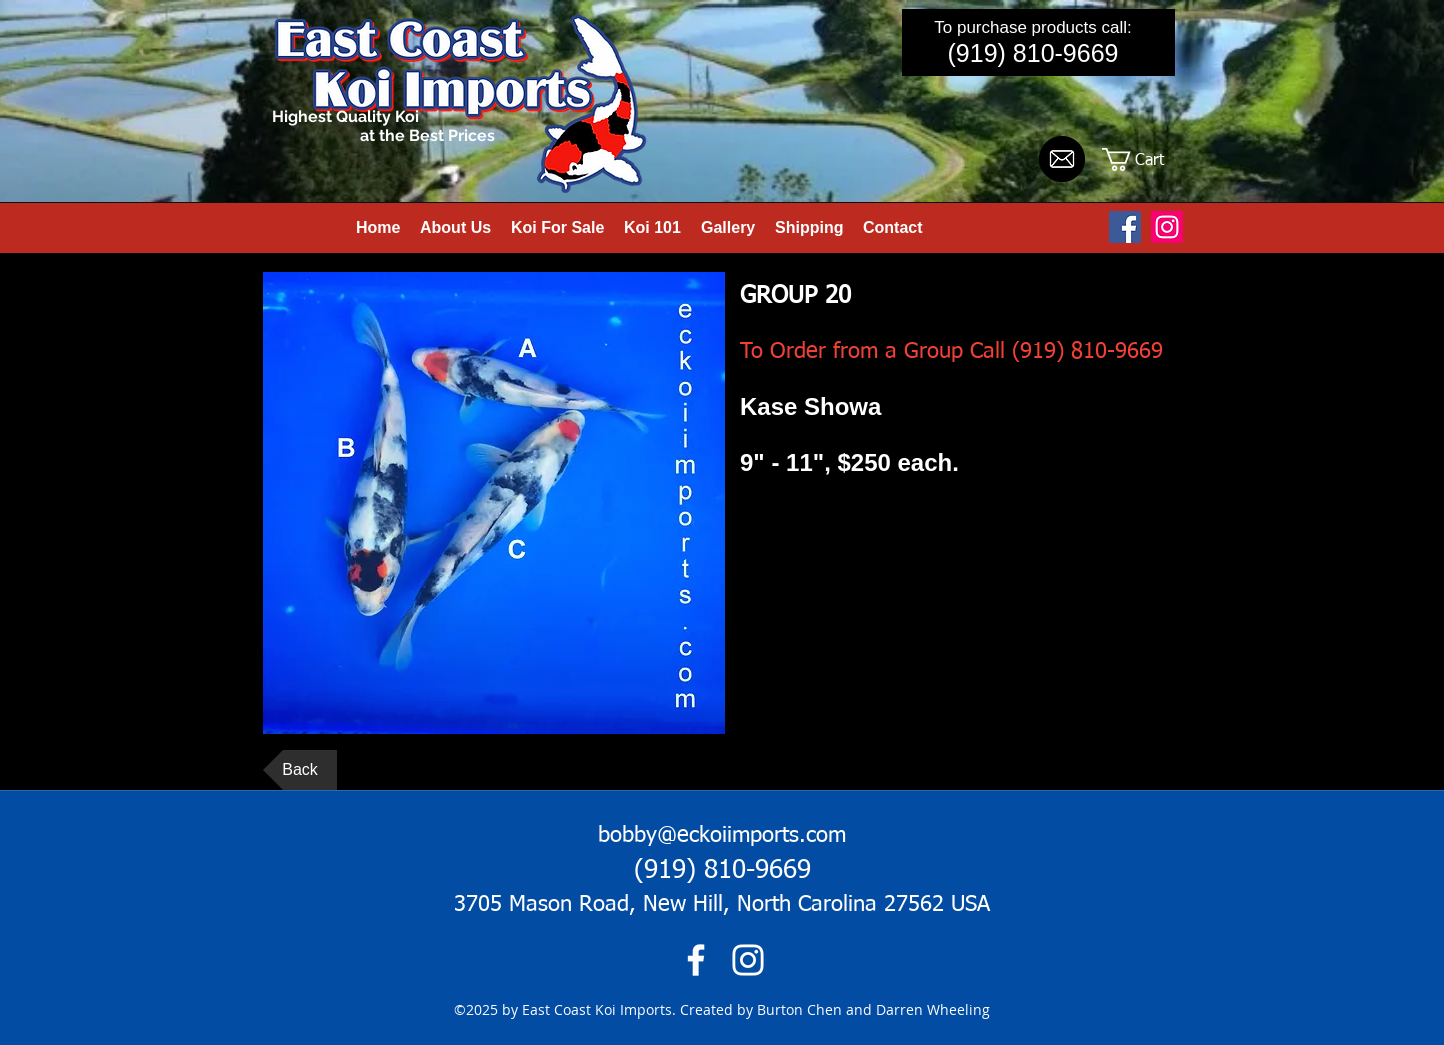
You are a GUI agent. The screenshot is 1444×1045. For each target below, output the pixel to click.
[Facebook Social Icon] (1125, 227)
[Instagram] (1167, 227)
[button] (1146, 159)
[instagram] (748, 960)
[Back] (300, 770)
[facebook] (696, 960)
